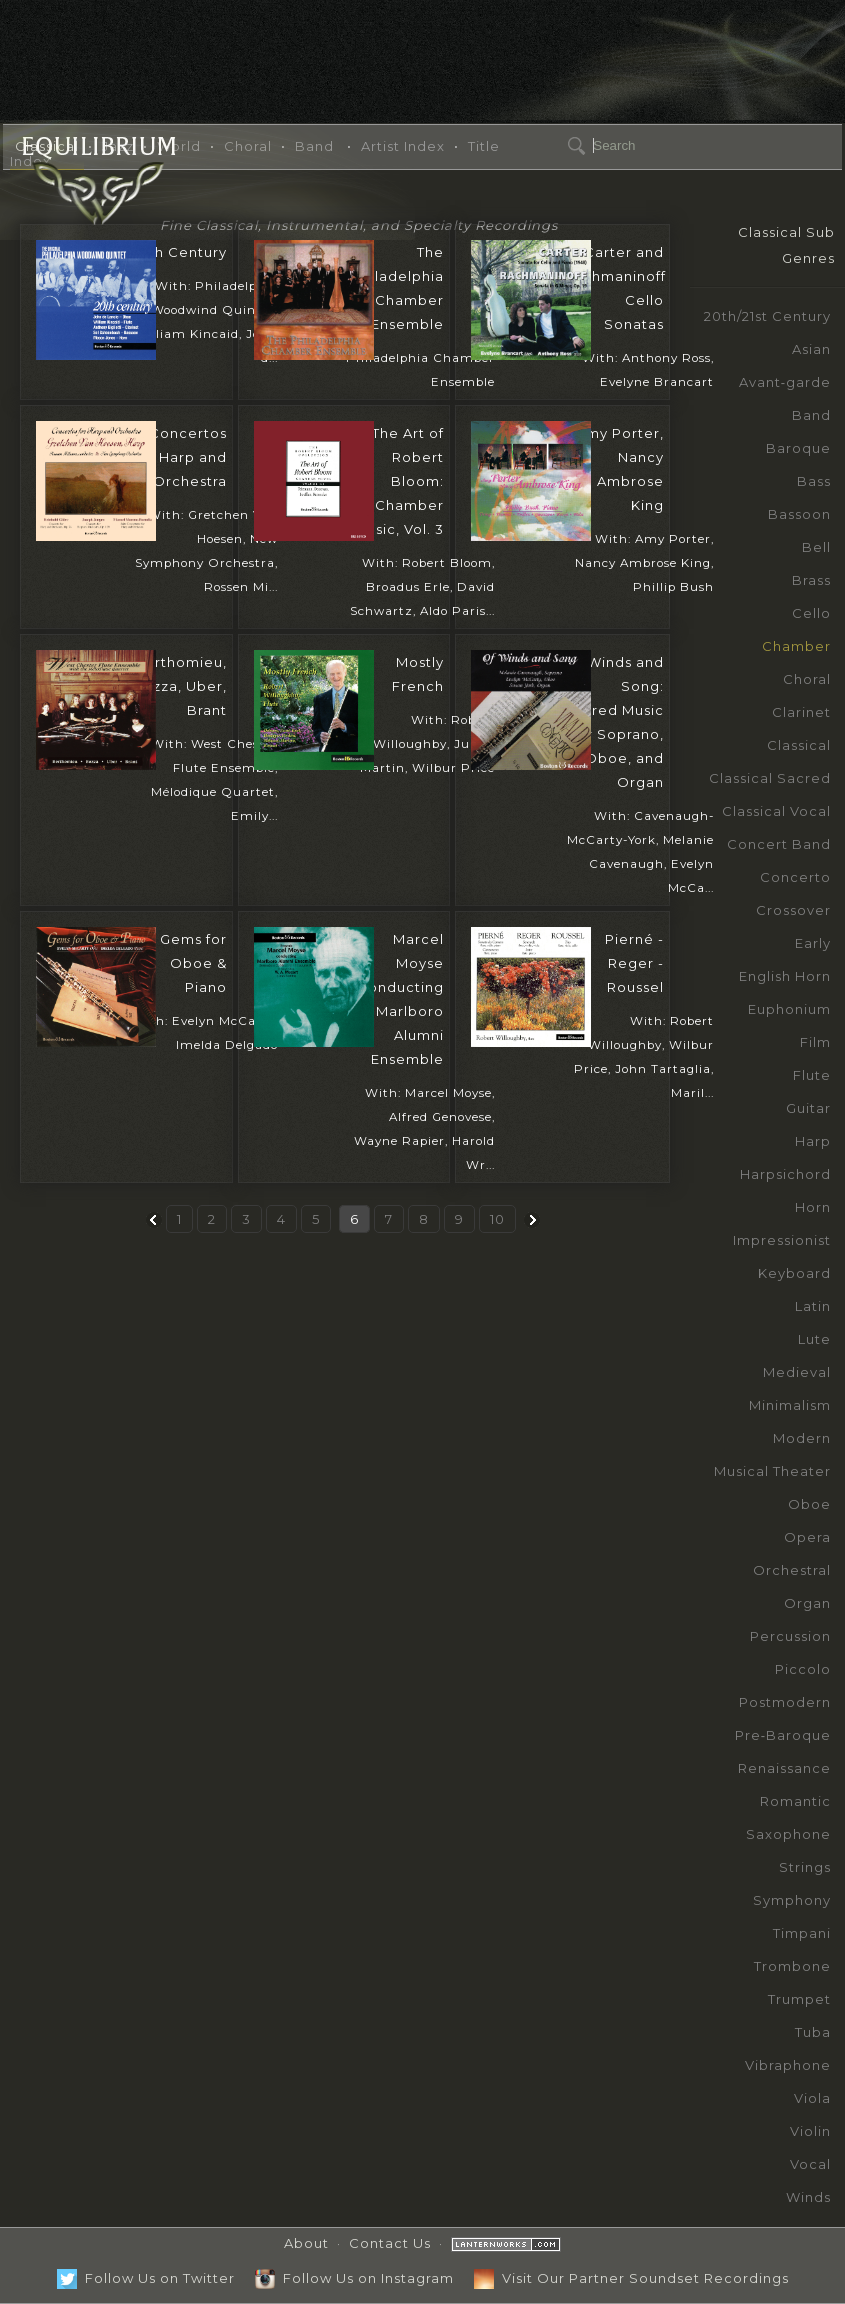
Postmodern (785, 1702)
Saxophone (788, 1834)
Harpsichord (785, 1174)
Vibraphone (788, 2065)
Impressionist (782, 1240)
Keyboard (794, 1273)
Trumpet (799, 1999)
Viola (812, 2098)
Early (813, 943)
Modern (802, 1438)
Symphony (792, 1900)
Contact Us (390, 2243)
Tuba (813, 2032)
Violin (810, 2131)
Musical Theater (772, 1471)
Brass (811, 580)
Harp (813, 1141)
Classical (799, 745)
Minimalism (790, 1405)
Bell (816, 547)
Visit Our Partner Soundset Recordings (631, 2278)
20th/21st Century (767, 316)
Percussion (790, 1636)
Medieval (797, 1372)
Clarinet (801, 712)
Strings (805, 1867)
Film (815, 1042)
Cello (811, 613)
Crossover (793, 910)
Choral (807, 679)
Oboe (809, 1504)
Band (811, 415)
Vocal (810, 2164)
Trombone (792, 1966)
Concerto (795, 877)
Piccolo (803, 1669)
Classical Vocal (776, 811)
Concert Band (779, 844)
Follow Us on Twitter (146, 2278)
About (306, 2243)
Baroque (798, 448)
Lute (814, 1339)
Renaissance (784, 1768)
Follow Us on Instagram (354, 2278)
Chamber (796, 646)
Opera (807, 1537)
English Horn (785, 976)
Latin (813, 1306)
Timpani (802, 1933)
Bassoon (799, 514)
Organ (807, 1603)
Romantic (795, 1801)
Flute (812, 1075)
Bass (814, 481)
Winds (808, 2197)
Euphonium (789, 1009)
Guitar (808, 1108)
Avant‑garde (785, 382)
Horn (813, 1207)
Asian (811, 349)
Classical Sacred (770, 778)
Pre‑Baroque (783, 1735)
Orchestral (792, 1570)
